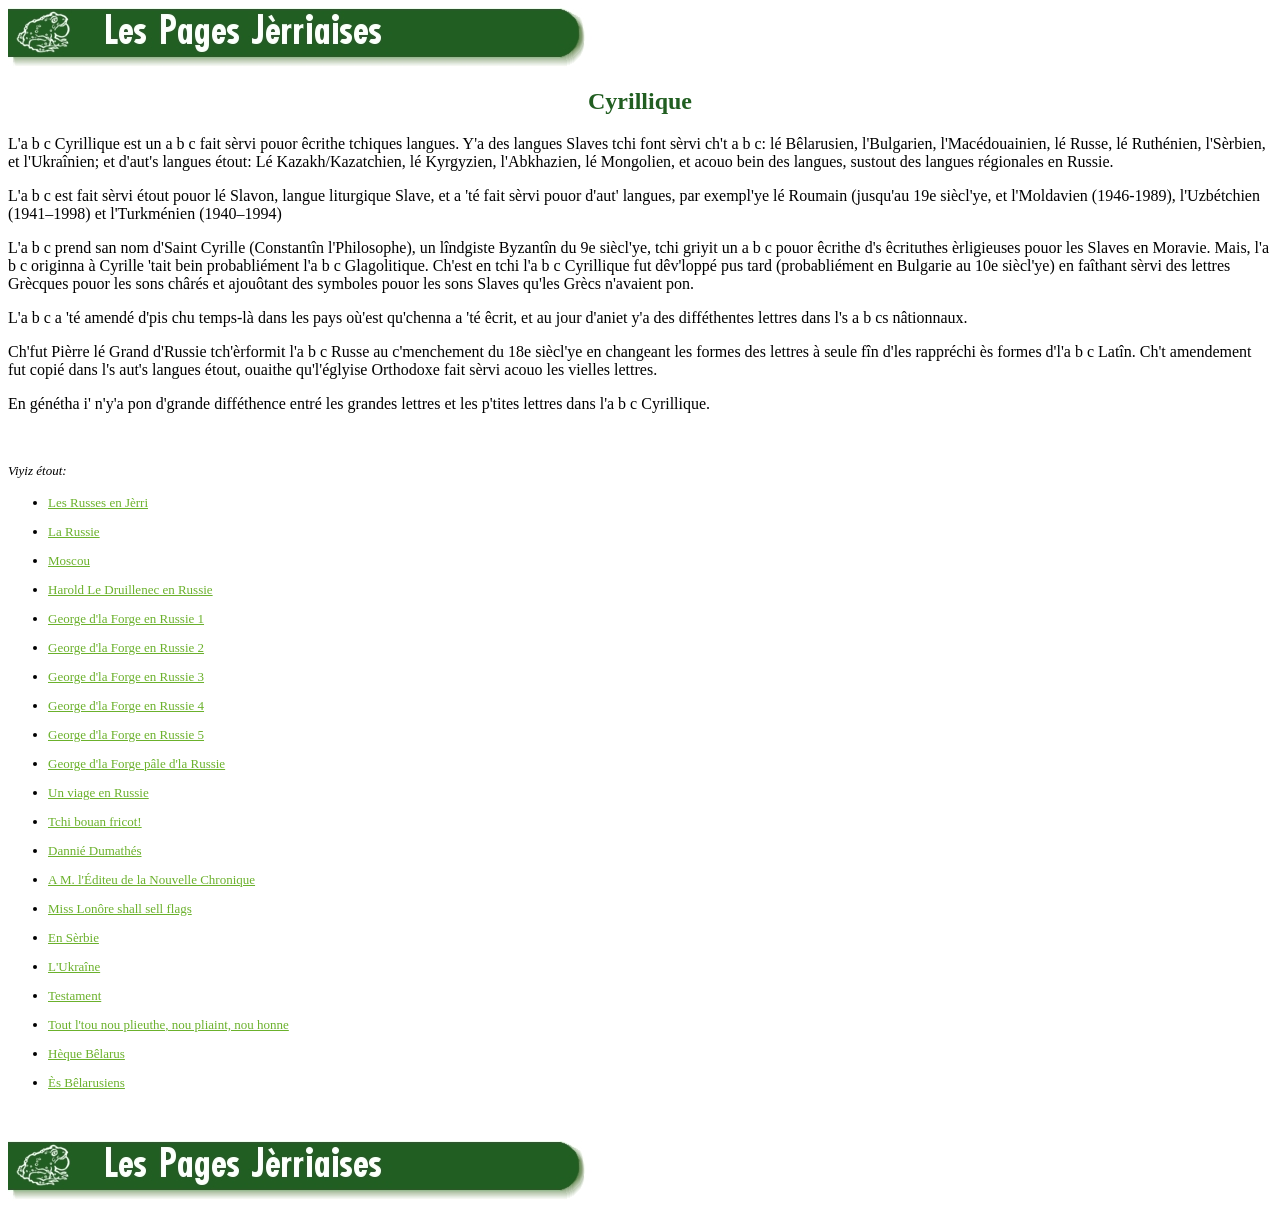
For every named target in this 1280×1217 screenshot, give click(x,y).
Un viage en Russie (98, 792)
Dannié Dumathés (95, 850)
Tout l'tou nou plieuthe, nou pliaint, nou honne (168, 1024)
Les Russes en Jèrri (98, 502)
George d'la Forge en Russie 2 (126, 647)
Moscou (69, 560)
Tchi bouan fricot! (95, 821)
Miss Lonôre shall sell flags (120, 908)
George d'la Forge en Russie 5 (126, 734)
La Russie (74, 531)
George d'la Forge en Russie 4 (126, 705)
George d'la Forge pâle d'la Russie (136, 763)
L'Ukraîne (74, 966)
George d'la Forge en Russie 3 (126, 676)
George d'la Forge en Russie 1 (126, 618)
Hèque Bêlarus (86, 1053)
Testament (74, 995)
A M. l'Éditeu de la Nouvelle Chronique (151, 879)
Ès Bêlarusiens (86, 1082)
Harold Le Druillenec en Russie (130, 589)
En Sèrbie (73, 937)
